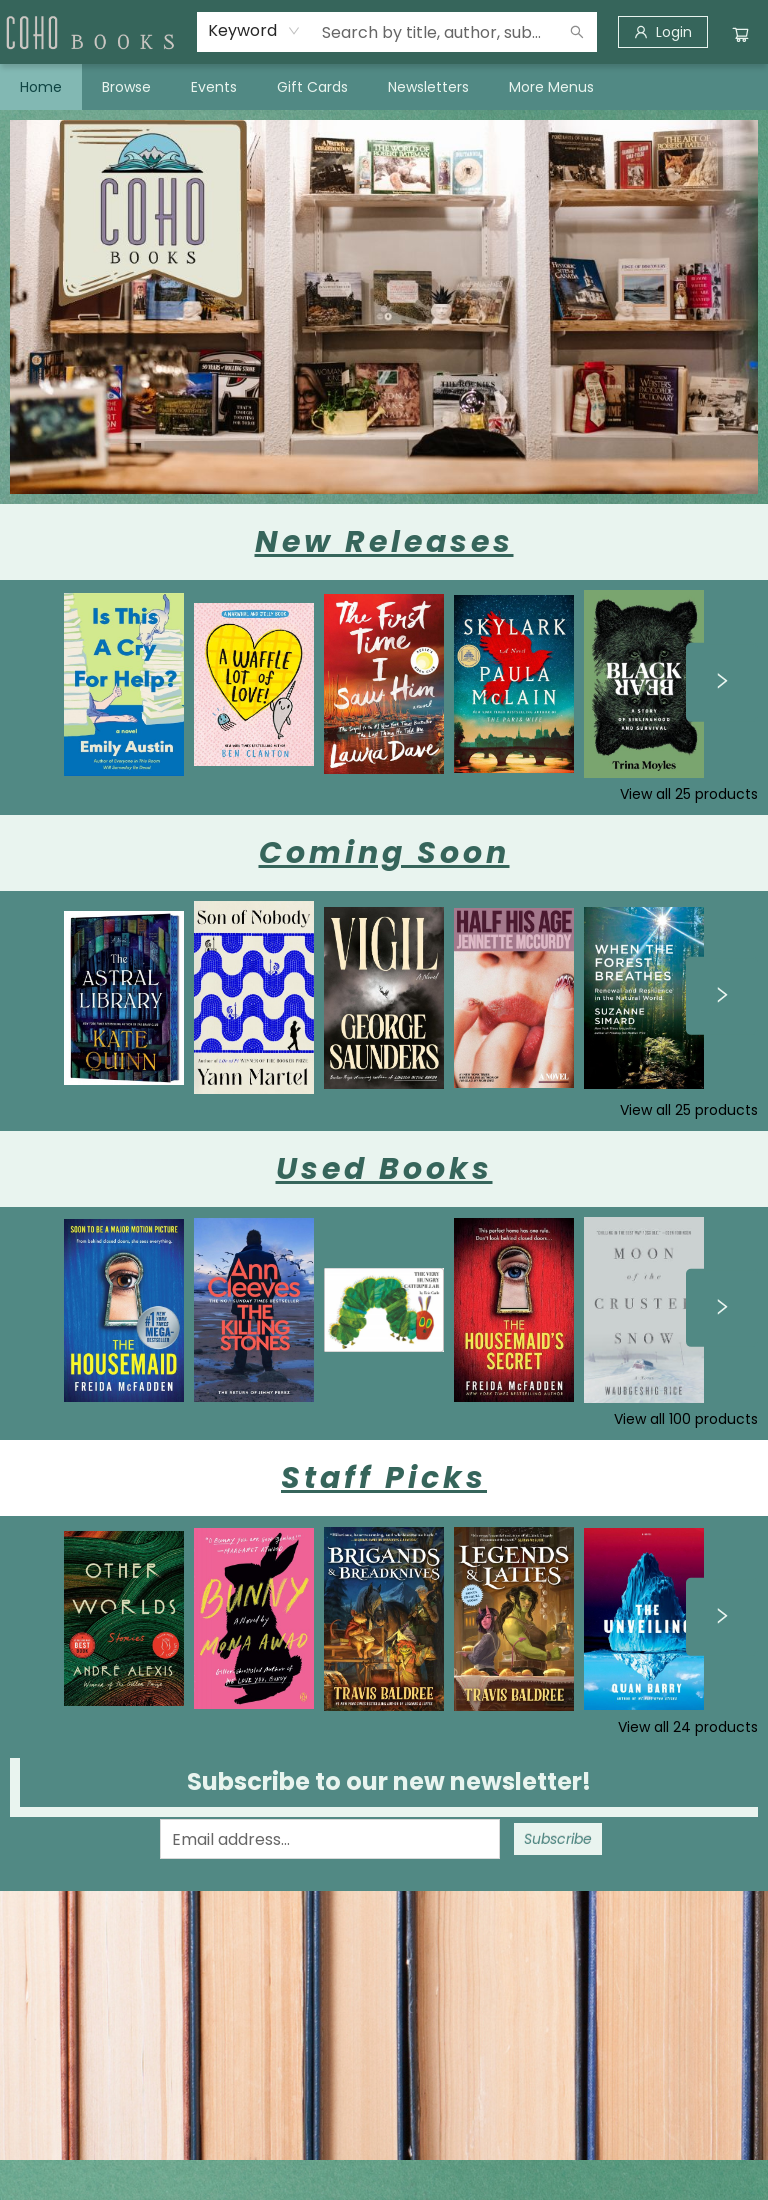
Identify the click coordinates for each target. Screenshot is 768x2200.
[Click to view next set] (722, 682)
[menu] (384, 87)
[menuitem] (41, 87)
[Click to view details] (124, 684)
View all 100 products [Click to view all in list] (686, 1419)
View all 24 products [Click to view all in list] (688, 1727)
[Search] (577, 32)
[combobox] (254, 31)
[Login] (663, 32)
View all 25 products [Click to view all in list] (689, 794)
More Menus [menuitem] (551, 87)
